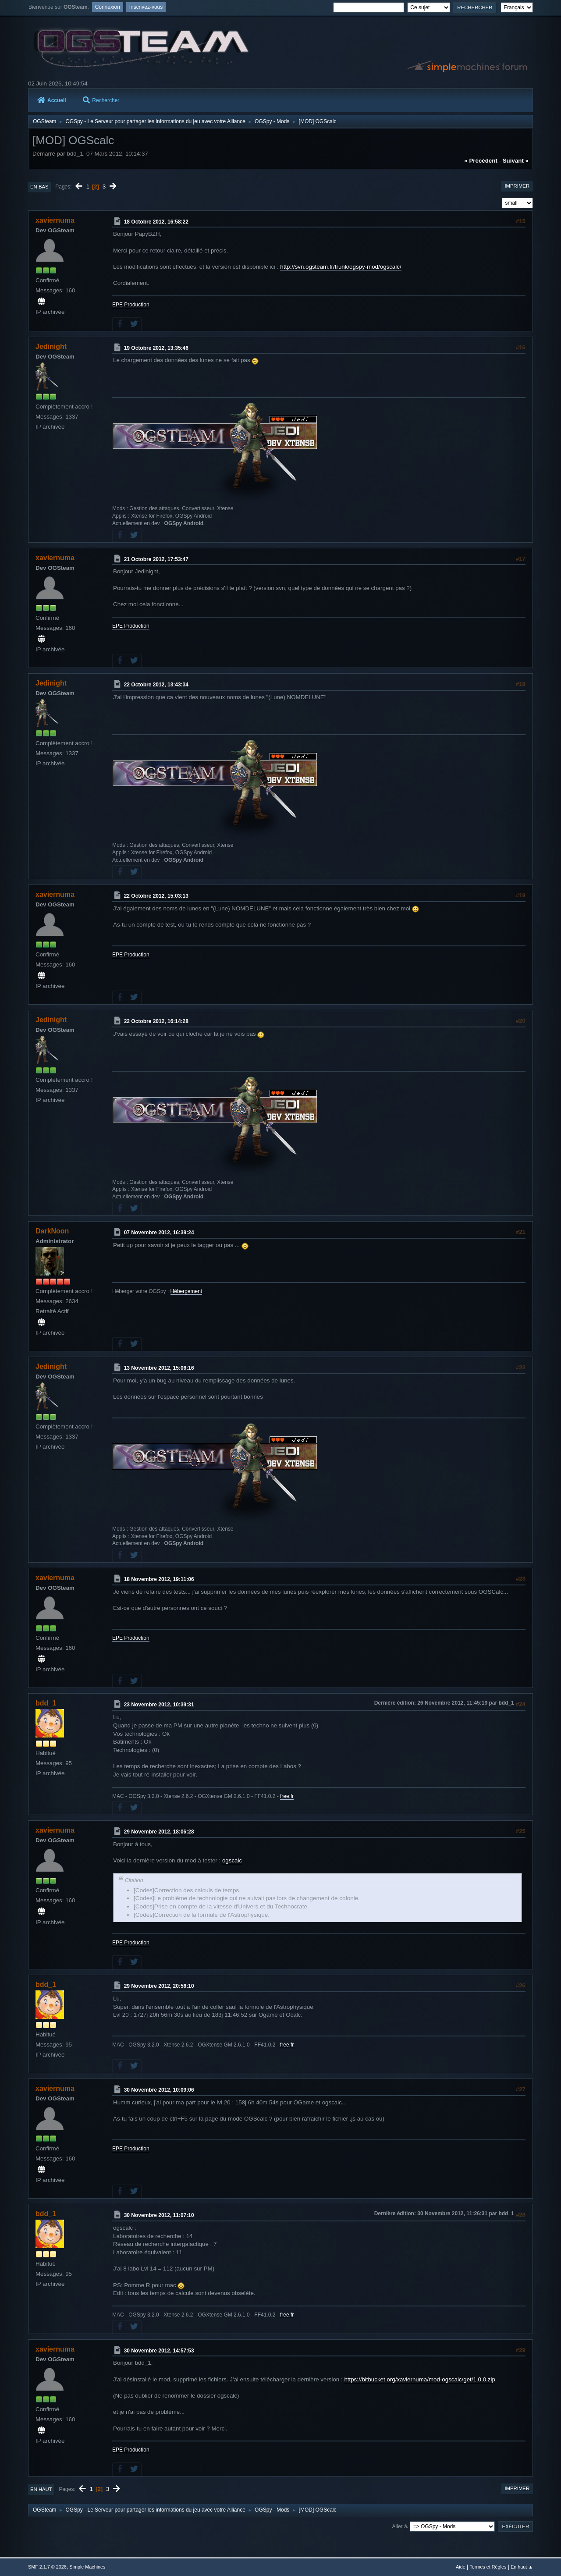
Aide (460, 2566)
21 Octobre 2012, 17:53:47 (156, 559)
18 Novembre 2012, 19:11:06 (159, 1579)
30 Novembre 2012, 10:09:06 (159, 2090)
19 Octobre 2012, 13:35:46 (156, 348)
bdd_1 (46, 1703)
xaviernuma (55, 220)
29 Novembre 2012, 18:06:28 (159, 1832)
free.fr (287, 1796)
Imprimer (516, 185)
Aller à (399, 2526)
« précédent (480, 160)
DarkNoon (52, 1231)
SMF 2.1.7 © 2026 (47, 2566)
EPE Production (130, 305)
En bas (39, 186)
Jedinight (51, 346)
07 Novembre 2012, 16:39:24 (159, 1232)
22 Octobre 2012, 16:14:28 (156, 1021)
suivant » (516, 160)
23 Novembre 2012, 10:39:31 (159, 1705)
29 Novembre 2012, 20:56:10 (159, 1986)
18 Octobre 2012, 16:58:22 (156, 222)
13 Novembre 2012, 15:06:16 (159, 1368)
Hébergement (186, 1291)
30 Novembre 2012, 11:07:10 (159, 2215)
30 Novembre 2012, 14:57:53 (159, 2350)
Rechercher (101, 100)
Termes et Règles (487, 2566)
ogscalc (232, 1860)
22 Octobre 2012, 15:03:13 (156, 896)
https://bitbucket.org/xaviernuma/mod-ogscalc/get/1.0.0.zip (419, 2379)
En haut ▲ (522, 2566)
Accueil (51, 100)
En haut (41, 2489)
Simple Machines (87, 2566)
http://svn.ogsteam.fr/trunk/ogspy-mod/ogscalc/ (340, 266)
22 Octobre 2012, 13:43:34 (156, 685)
